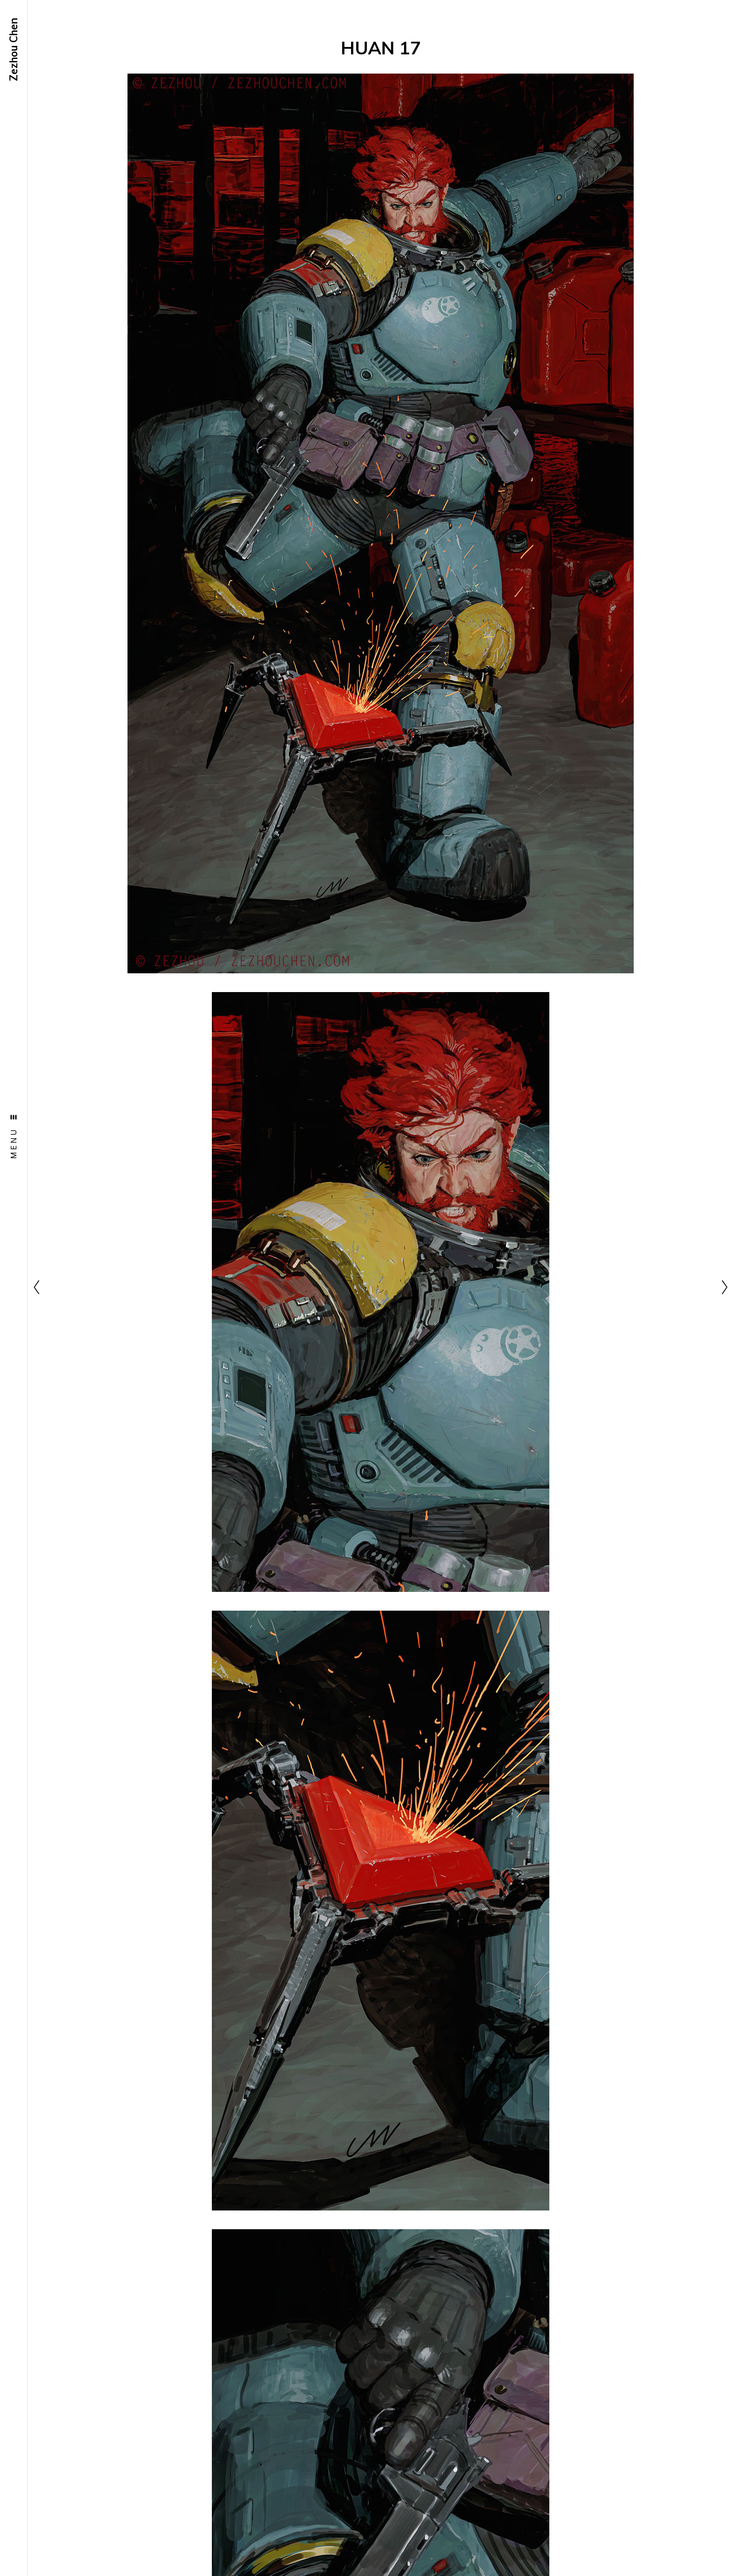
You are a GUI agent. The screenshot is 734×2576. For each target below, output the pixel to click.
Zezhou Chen (13, 49)
